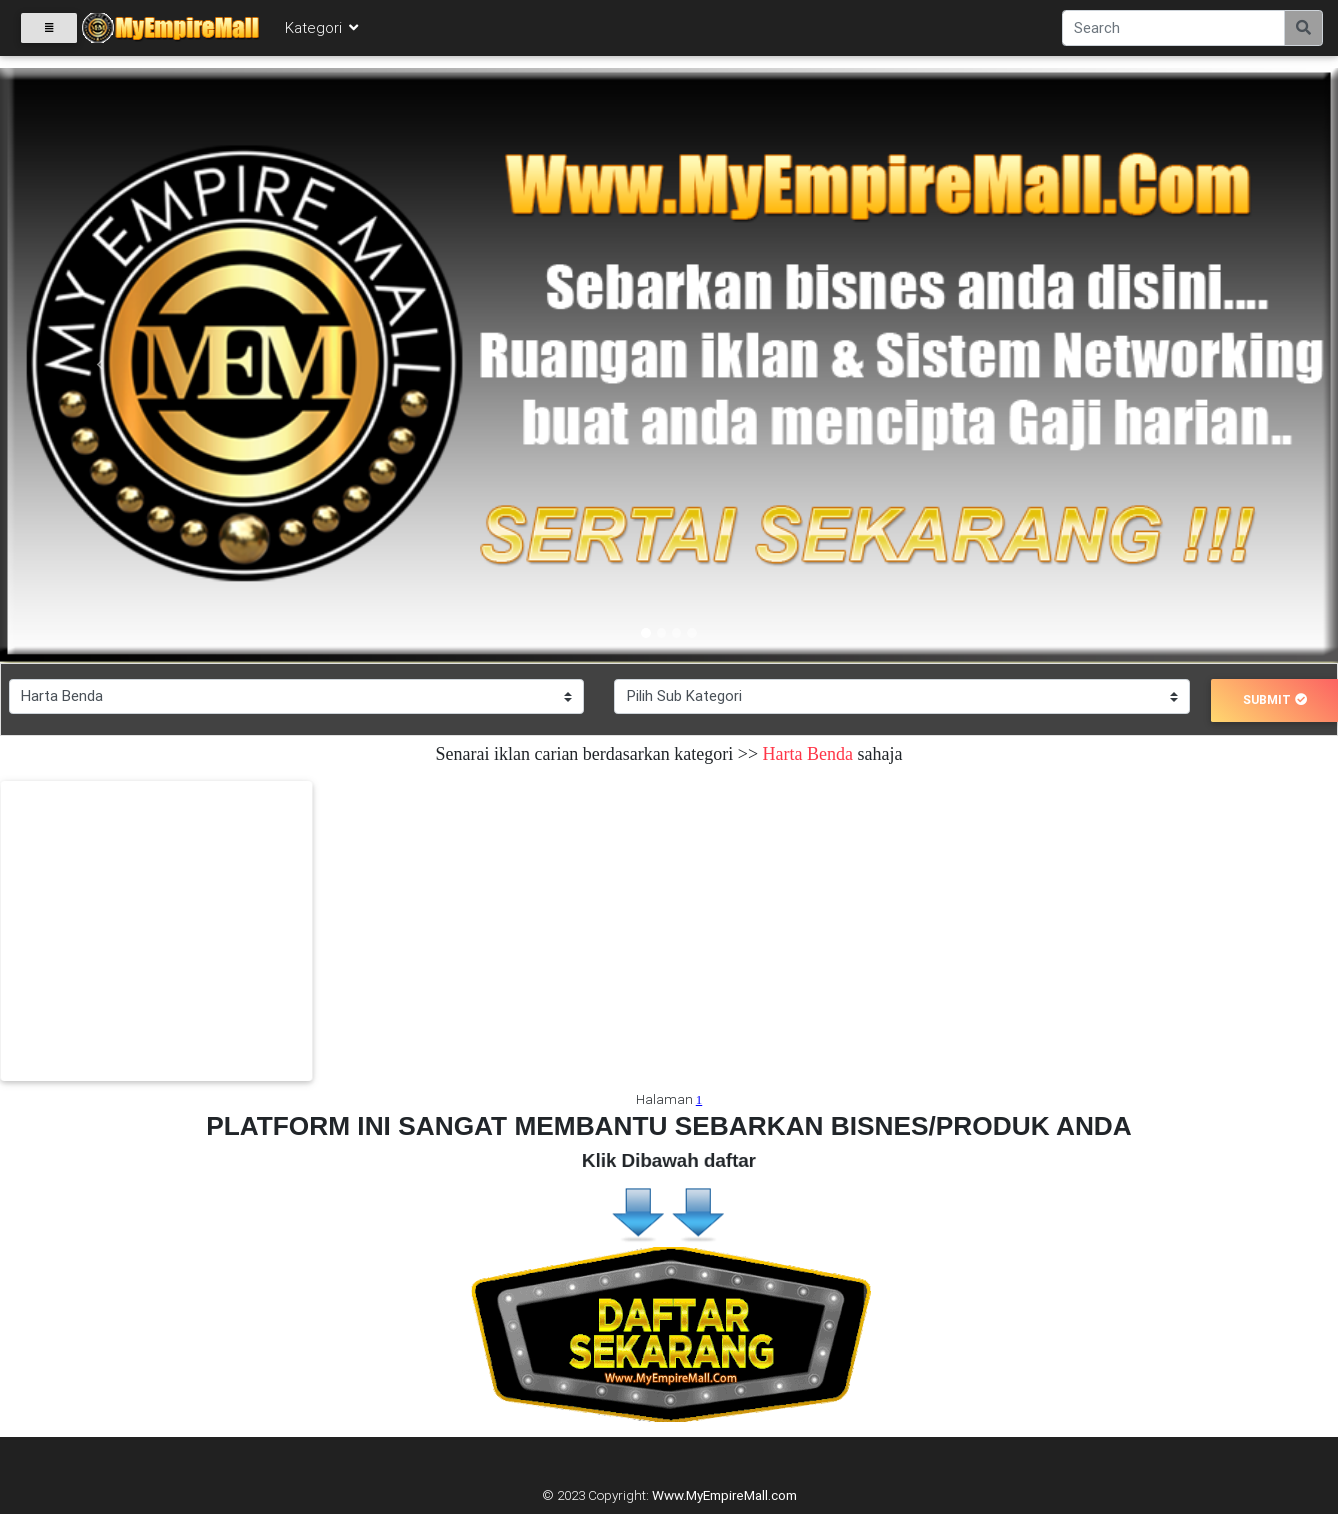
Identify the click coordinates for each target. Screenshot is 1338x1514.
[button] (100, 365)
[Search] (1173, 32)
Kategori (323, 31)
